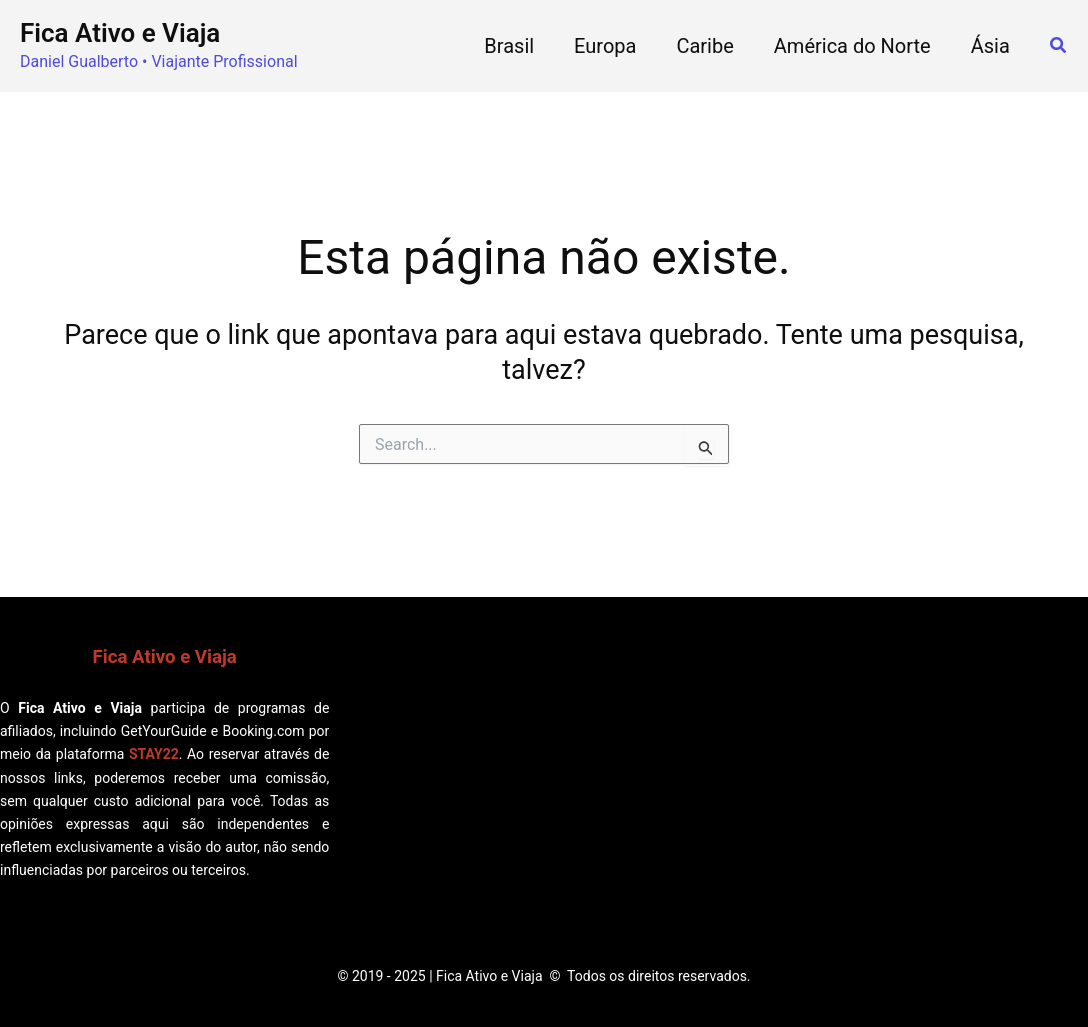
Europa (605, 46)
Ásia (990, 46)
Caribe (704, 46)
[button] (1059, 45)
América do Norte (852, 46)
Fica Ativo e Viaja (120, 33)
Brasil (509, 46)
